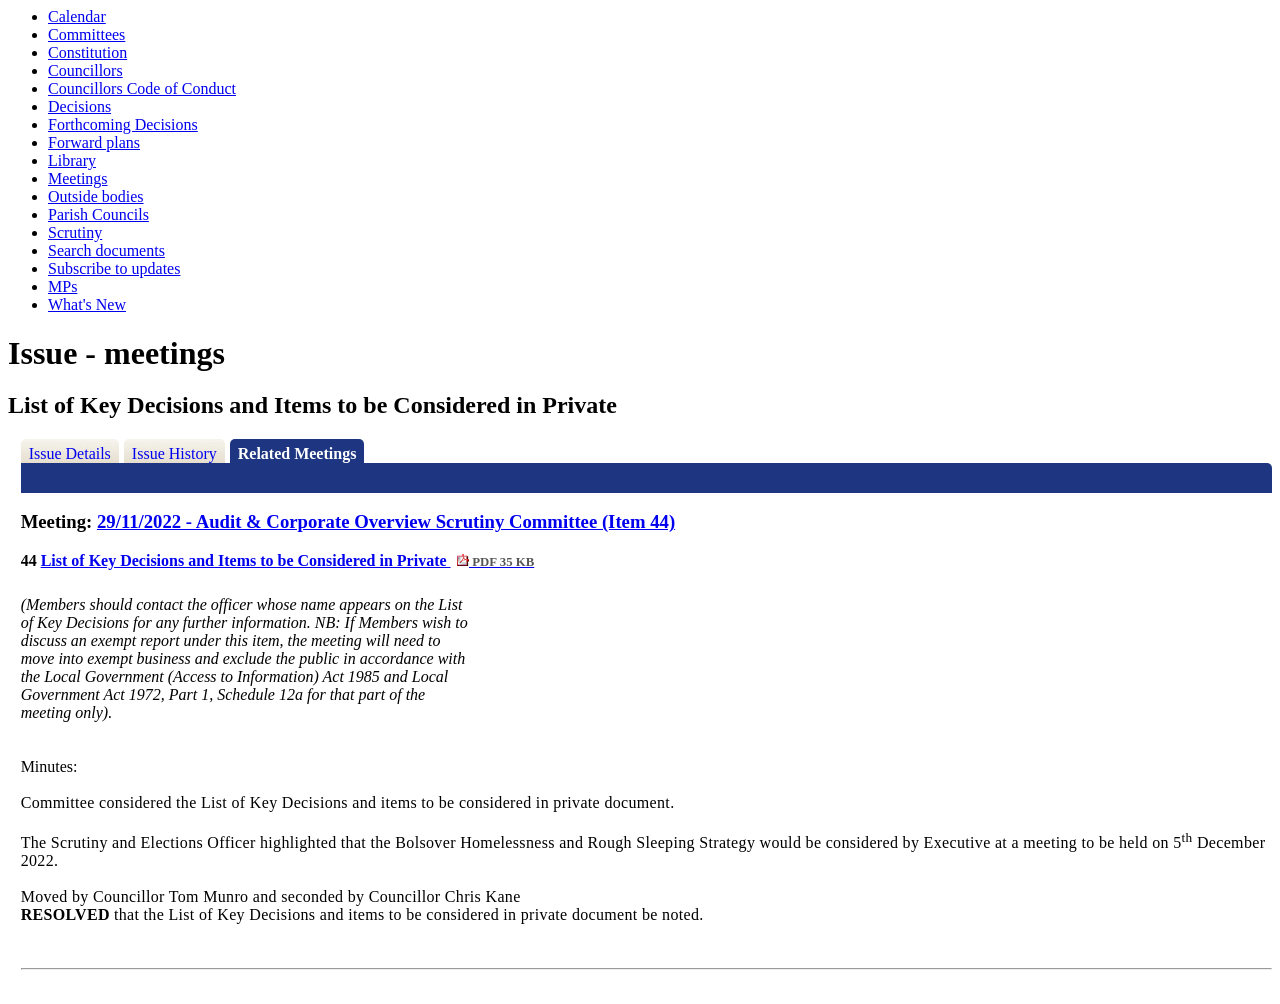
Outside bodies (96, 196)
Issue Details (70, 453)
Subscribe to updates (114, 268)
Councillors (85, 70)
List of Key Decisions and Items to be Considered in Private (288, 560)
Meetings (78, 178)
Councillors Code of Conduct (142, 88)
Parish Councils (98, 214)
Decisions (79, 106)
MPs (62, 286)
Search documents (106, 250)
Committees (86, 34)
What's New (87, 304)
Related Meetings (297, 453)
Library (72, 160)
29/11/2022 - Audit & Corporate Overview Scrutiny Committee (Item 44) (386, 521)
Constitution (87, 52)
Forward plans (94, 142)
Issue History (174, 453)
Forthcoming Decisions (123, 124)
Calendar (77, 16)
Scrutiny (75, 232)
